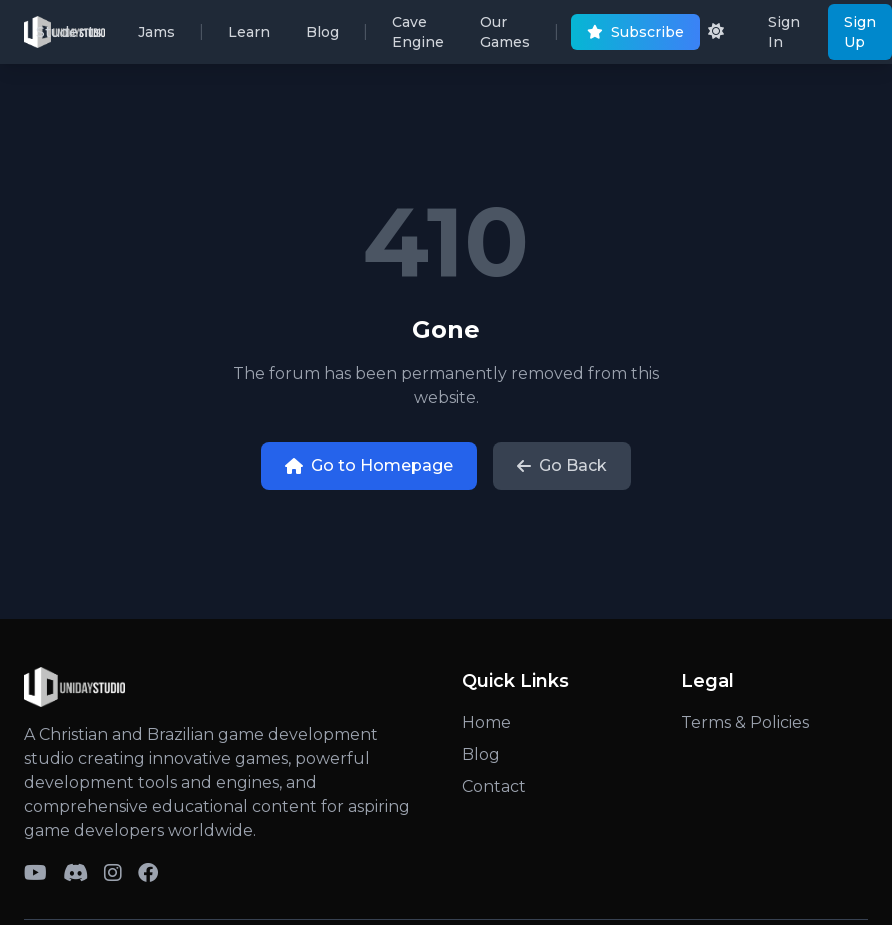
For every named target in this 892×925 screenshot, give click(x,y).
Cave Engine (418, 36)
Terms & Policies (745, 722)
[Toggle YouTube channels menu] (35, 873)
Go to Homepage (369, 465)
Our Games (505, 36)
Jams (156, 36)
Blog (322, 36)
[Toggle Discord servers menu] (75, 873)
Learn (249, 36)
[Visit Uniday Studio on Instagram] (113, 873)
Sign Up (860, 32)
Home (486, 722)
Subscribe (635, 36)
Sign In (784, 32)
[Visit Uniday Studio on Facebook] (148, 873)
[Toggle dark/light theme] (716, 32)
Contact (494, 786)
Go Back (562, 465)
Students (69, 36)
